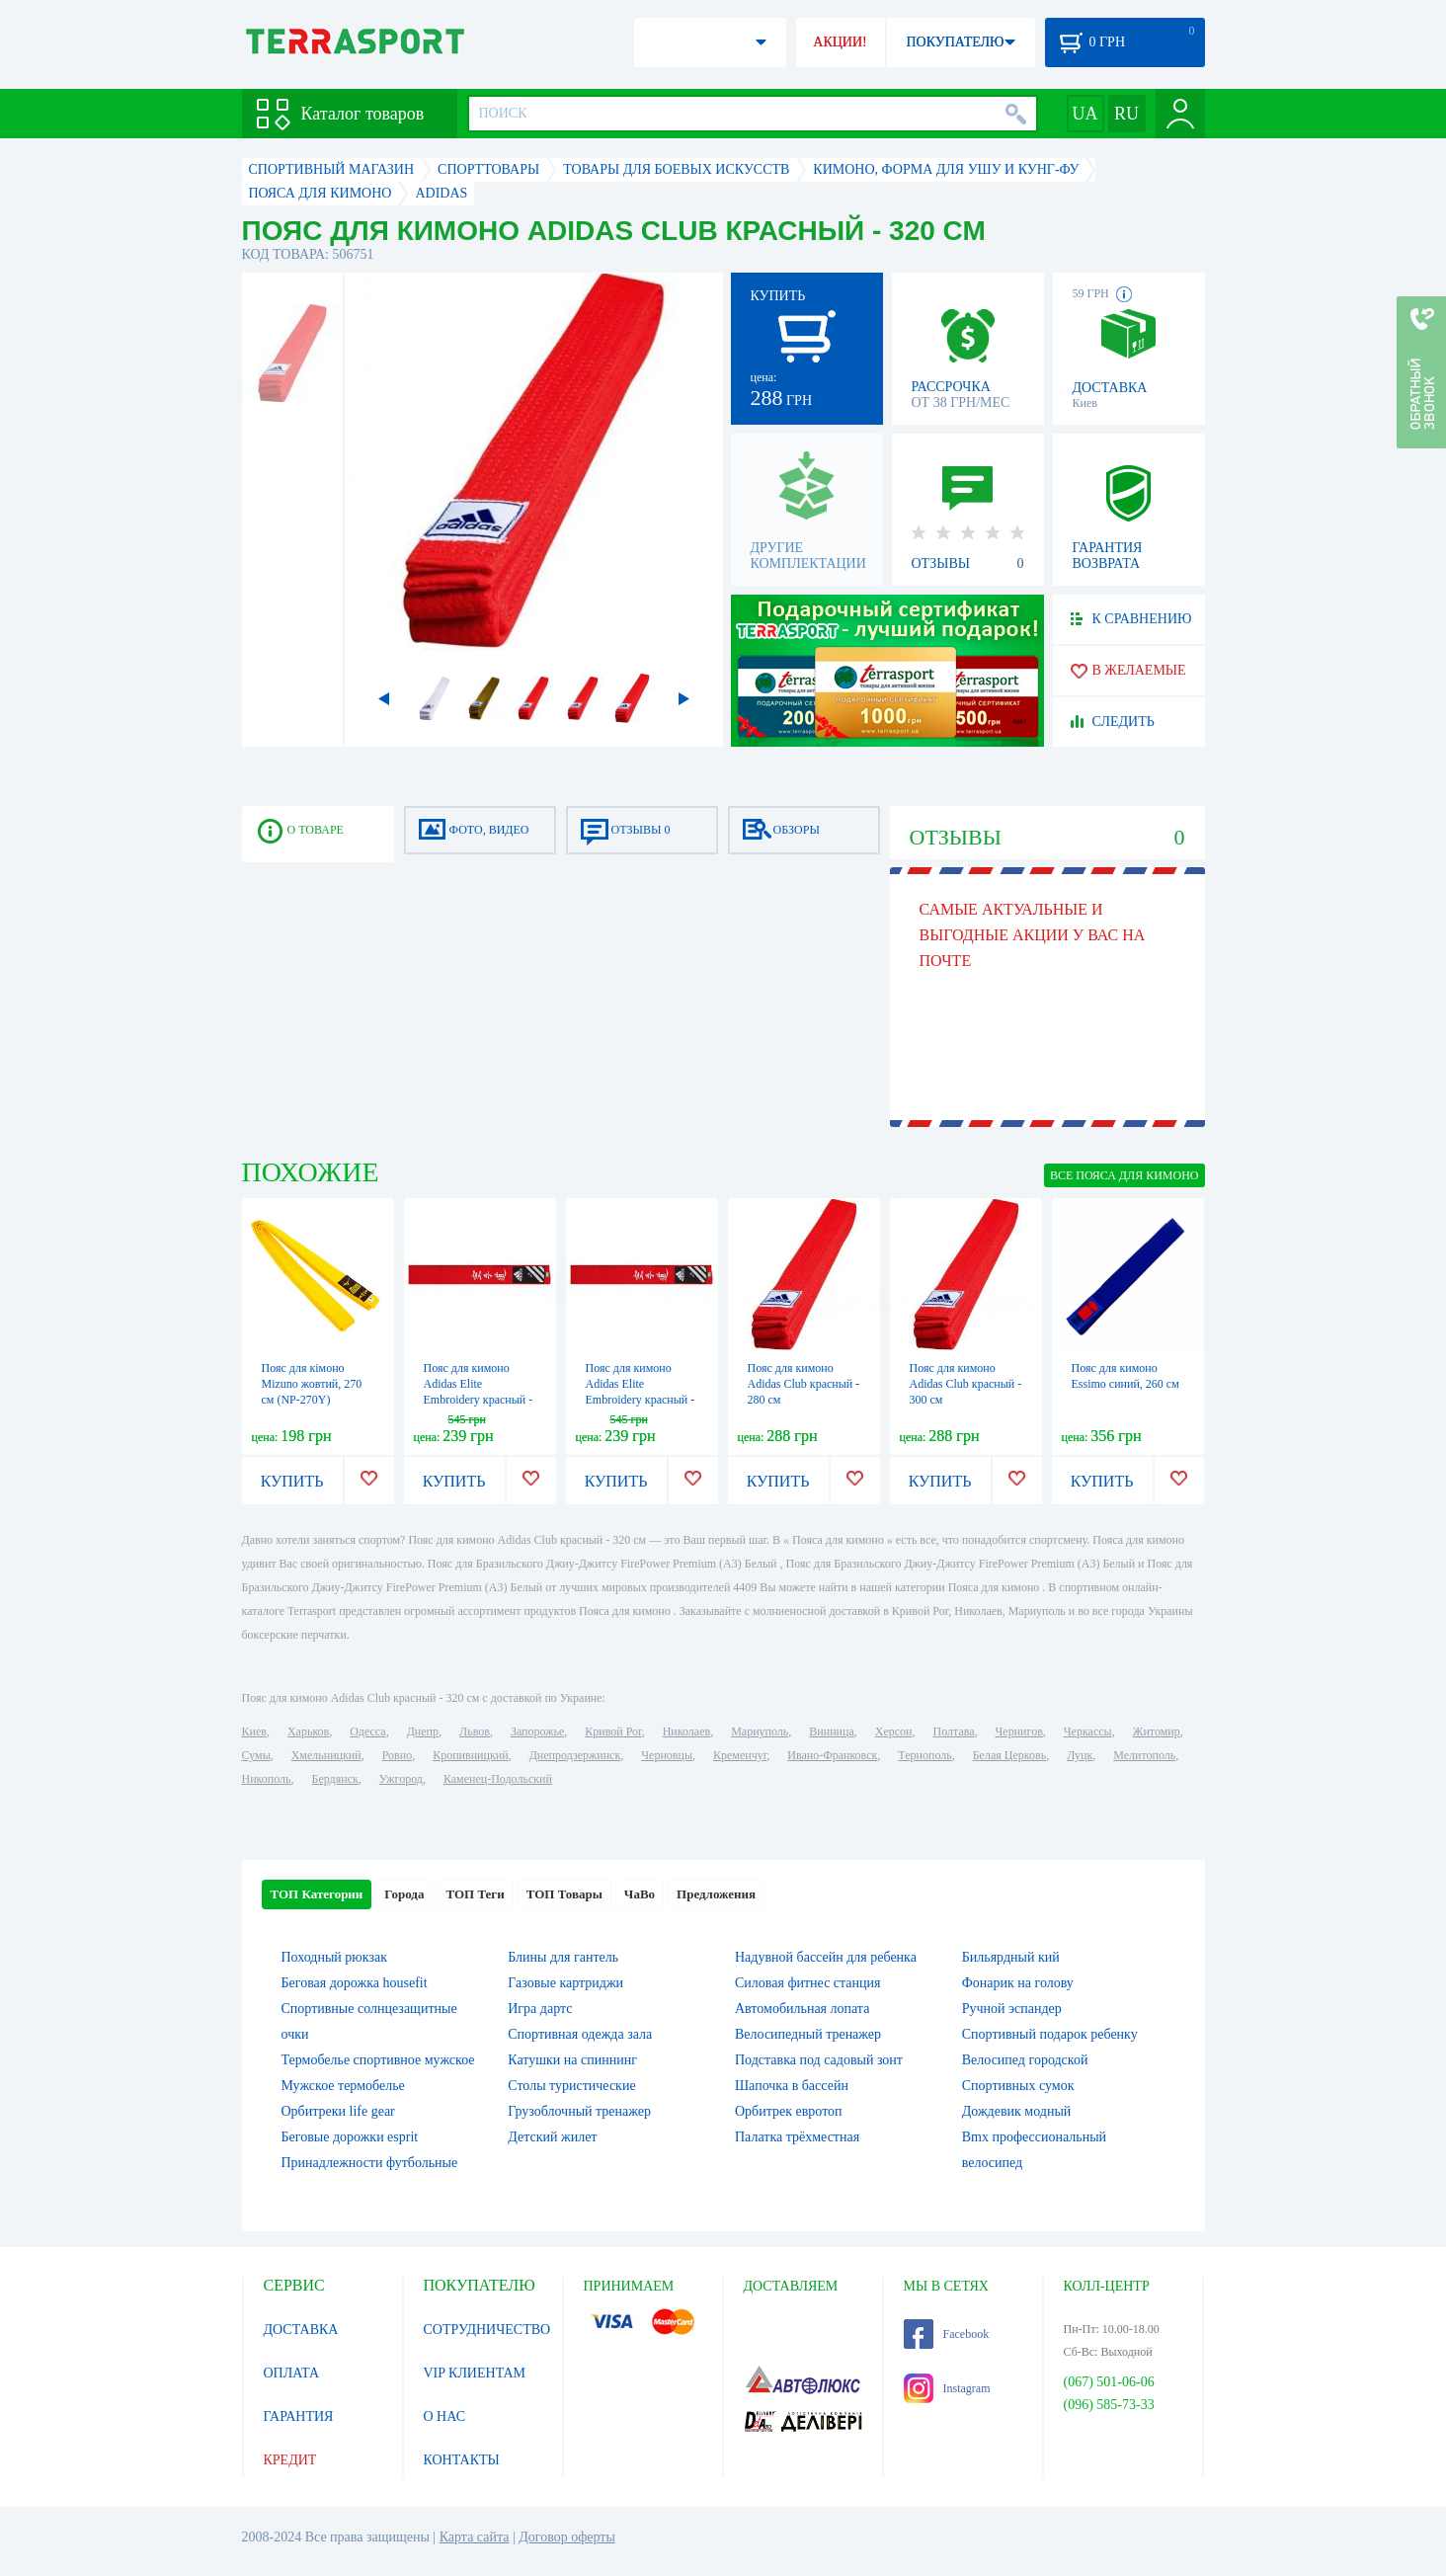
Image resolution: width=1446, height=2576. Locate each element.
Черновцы (666, 1755)
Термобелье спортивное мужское (378, 2060)
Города (404, 1894)
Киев (254, 1731)
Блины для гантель (563, 1957)
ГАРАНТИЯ (299, 2416)
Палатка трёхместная (797, 2137)
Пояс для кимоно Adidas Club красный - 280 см (804, 1384)
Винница (831, 1731)
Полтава (954, 1731)
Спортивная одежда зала (580, 2034)
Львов (474, 1731)
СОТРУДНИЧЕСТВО (487, 2329)
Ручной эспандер (1012, 2008)
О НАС (444, 2416)
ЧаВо (639, 1894)
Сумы (256, 1755)
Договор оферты (567, 2537)
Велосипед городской (1025, 2060)
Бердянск (335, 1779)
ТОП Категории (317, 1894)
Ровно (397, 1755)
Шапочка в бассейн (791, 2085)
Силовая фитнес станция (807, 1982)
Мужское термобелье (343, 2085)
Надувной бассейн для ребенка (826, 1957)
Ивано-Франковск (832, 1755)
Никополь (266, 1779)
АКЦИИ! (839, 42)
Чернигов (1019, 1731)
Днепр (423, 1731)
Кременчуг (739, 1755)
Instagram (947, 2388)
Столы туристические (571, 2085)
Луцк (1079, 1755)
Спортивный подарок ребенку (1050, 2034)
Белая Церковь (1009, 1755)
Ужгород (401, 1779)
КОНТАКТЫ (462, 2460)
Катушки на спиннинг (572, 2060)
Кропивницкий (470, 1755)
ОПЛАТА (292, 2373)
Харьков (308, 1731)
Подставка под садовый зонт (819, 2060)
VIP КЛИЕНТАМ (475, 2373)
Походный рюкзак (334, 1957)
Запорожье (537, 1731)
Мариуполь (759, 1731)
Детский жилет (552, 2137)
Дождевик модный (1017, 2111)
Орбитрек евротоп (789, 2111)
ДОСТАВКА (301, 2329)
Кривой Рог (613, 1731)
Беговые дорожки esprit (350, 2137)
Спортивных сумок (1018, 2085)
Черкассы (1088, 1731)
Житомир (1156, 1731)
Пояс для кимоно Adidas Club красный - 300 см (966, 1384)
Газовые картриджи (565, 1982)
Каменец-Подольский (497, 1779)
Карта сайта (475, 2537)
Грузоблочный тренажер (579, 2111)
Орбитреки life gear (338, 2111)
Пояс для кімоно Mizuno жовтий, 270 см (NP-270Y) (312, 1384)
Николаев (686, 1731)
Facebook (947, 2334)
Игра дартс (540, 2008)
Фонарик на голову (1018, 1982)
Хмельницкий (326, 1755)
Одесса (367, 1731)
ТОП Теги (474, 1894)
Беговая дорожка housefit (354, 1982)
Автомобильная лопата (802, 2008)
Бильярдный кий (1011, 1957)
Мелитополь (1144, 1755)
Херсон (894, 1731)
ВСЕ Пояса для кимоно (1124, 1175)
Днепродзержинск (575, 1755)
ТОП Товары (564, 1894)
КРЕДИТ (290, 2460)
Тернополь (924, 1755)
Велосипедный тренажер (808, 2034)
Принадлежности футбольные (369, 2162)
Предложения (716, 1894)
